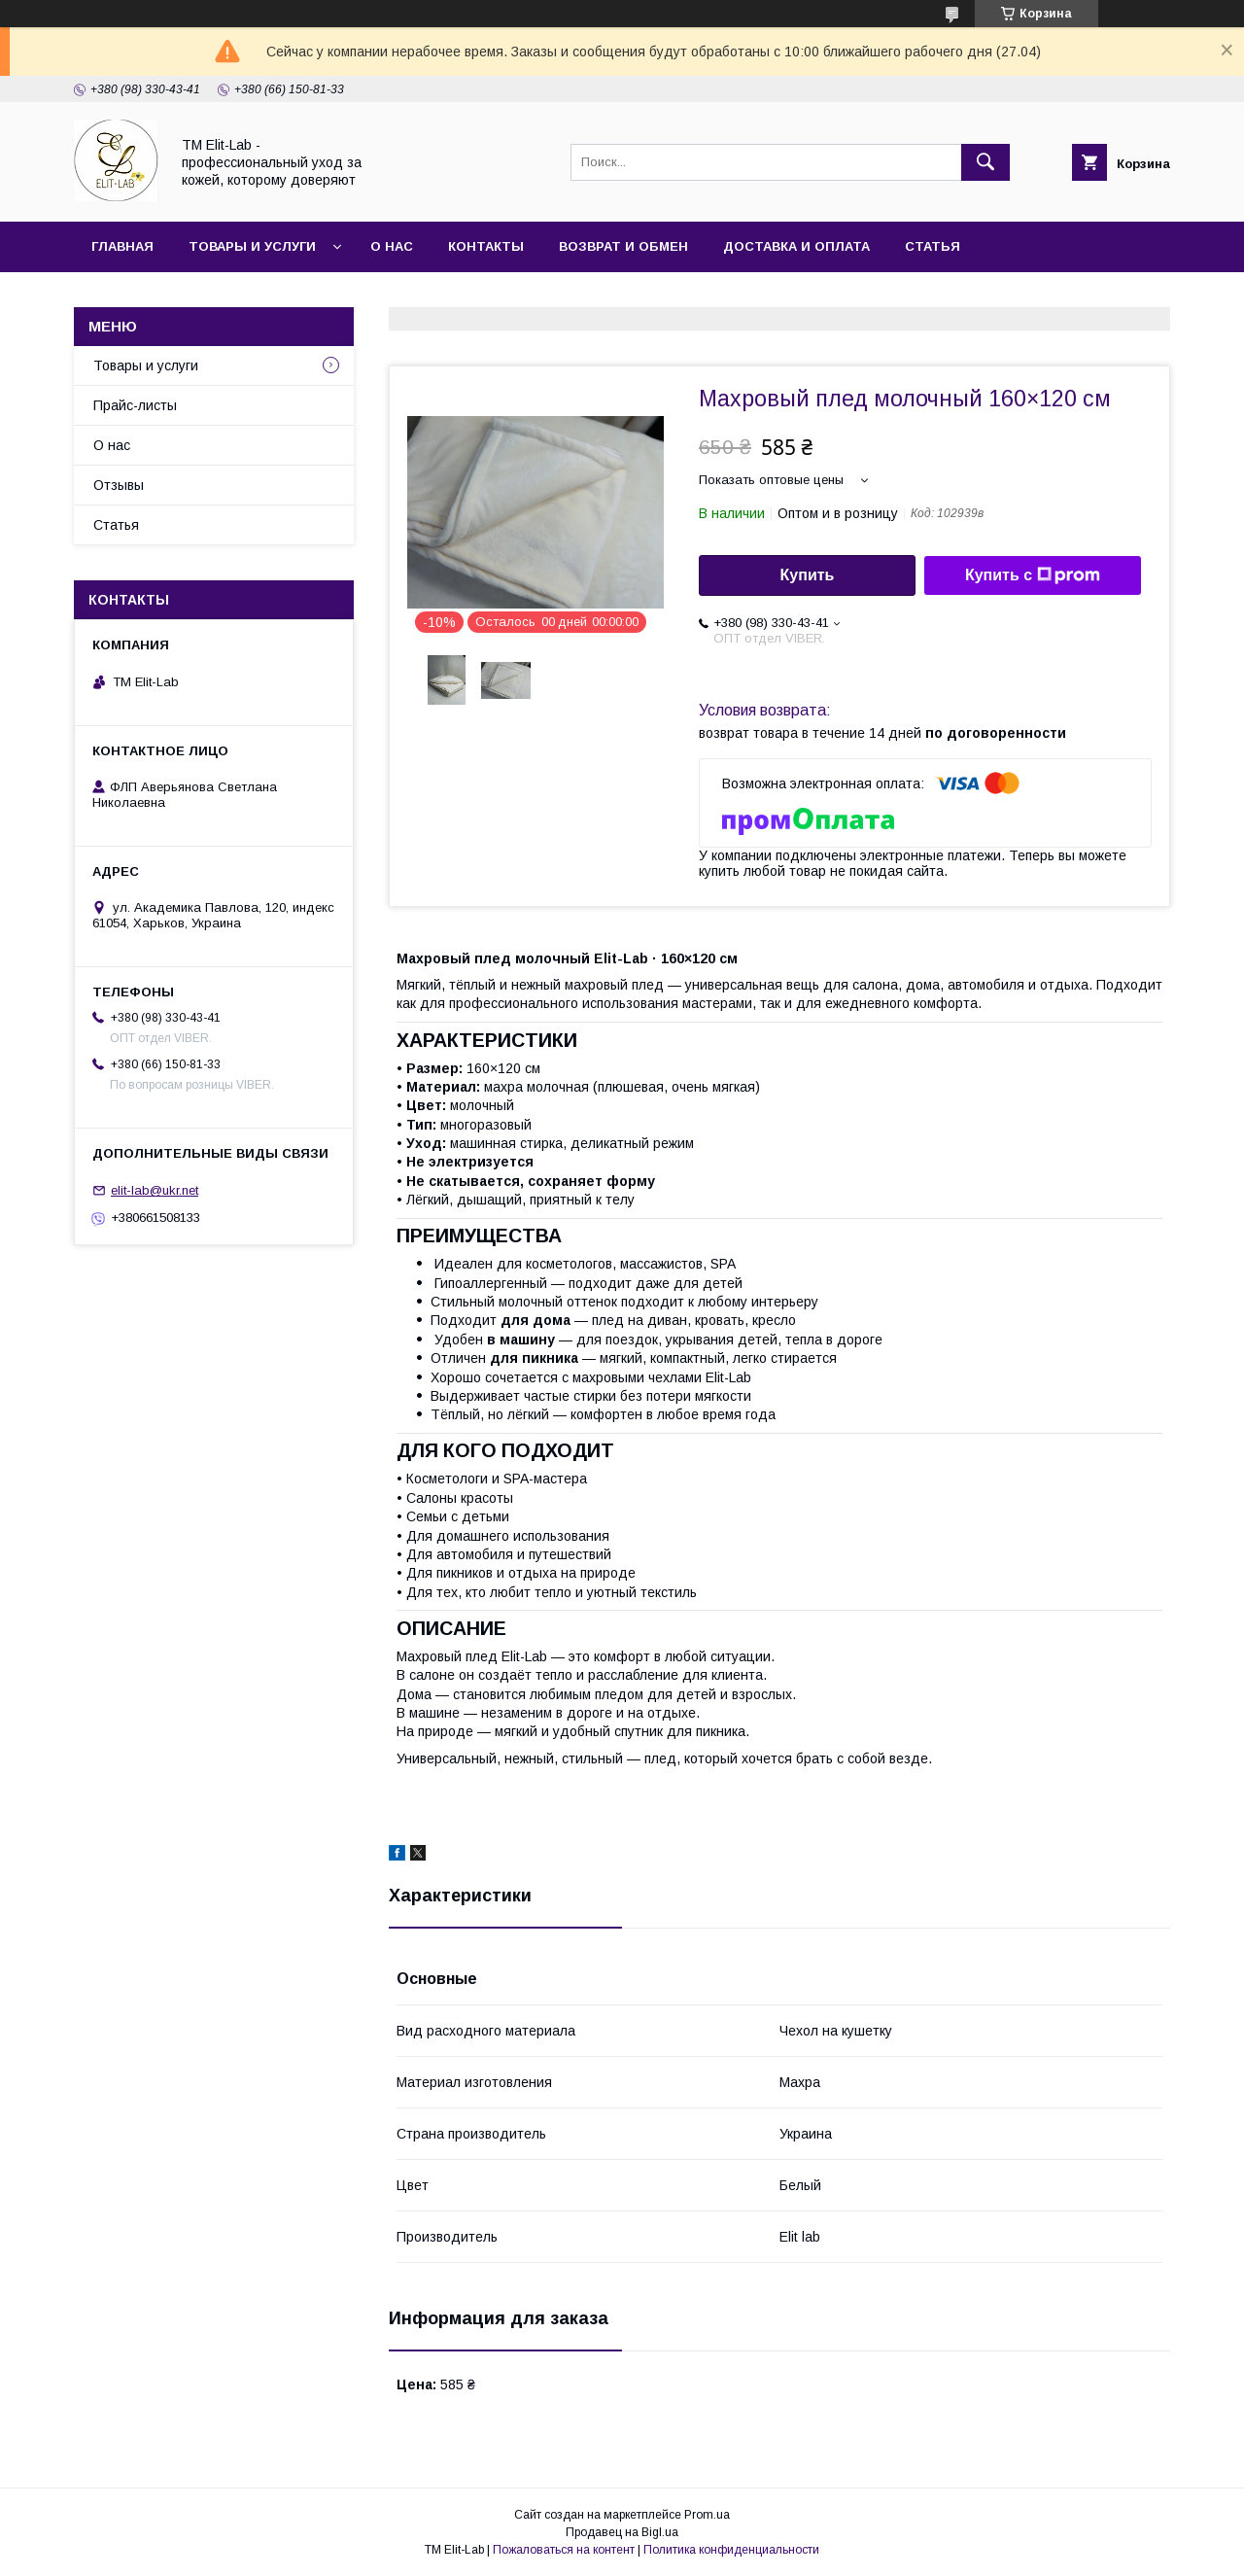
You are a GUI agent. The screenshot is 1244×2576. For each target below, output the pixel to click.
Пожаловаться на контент (564, 2550)
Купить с (1032, 575)
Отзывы (118, 485)
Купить (807, 575)
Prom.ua (707, 2515)
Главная (122, 246)
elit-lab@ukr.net (154, 1190)
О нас (391, 246)
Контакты (486, 246)
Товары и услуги (252, 246)
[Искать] (985, 162)
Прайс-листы (135, 405)
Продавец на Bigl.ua (622, 2532)
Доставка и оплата (796, 246)
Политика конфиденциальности (731, 2550)
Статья (932, 246)
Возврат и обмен (623, 246)
